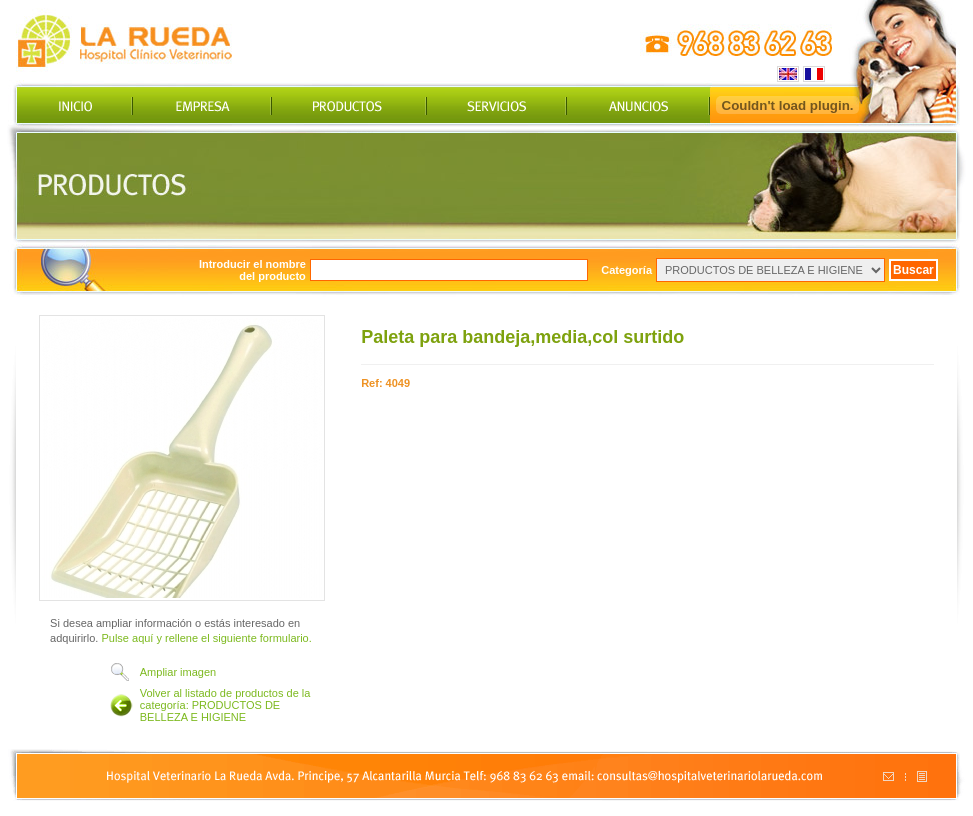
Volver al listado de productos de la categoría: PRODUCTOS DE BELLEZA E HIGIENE (225, 705)
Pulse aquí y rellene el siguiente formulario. (206, 638)
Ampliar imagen (178, 672)
